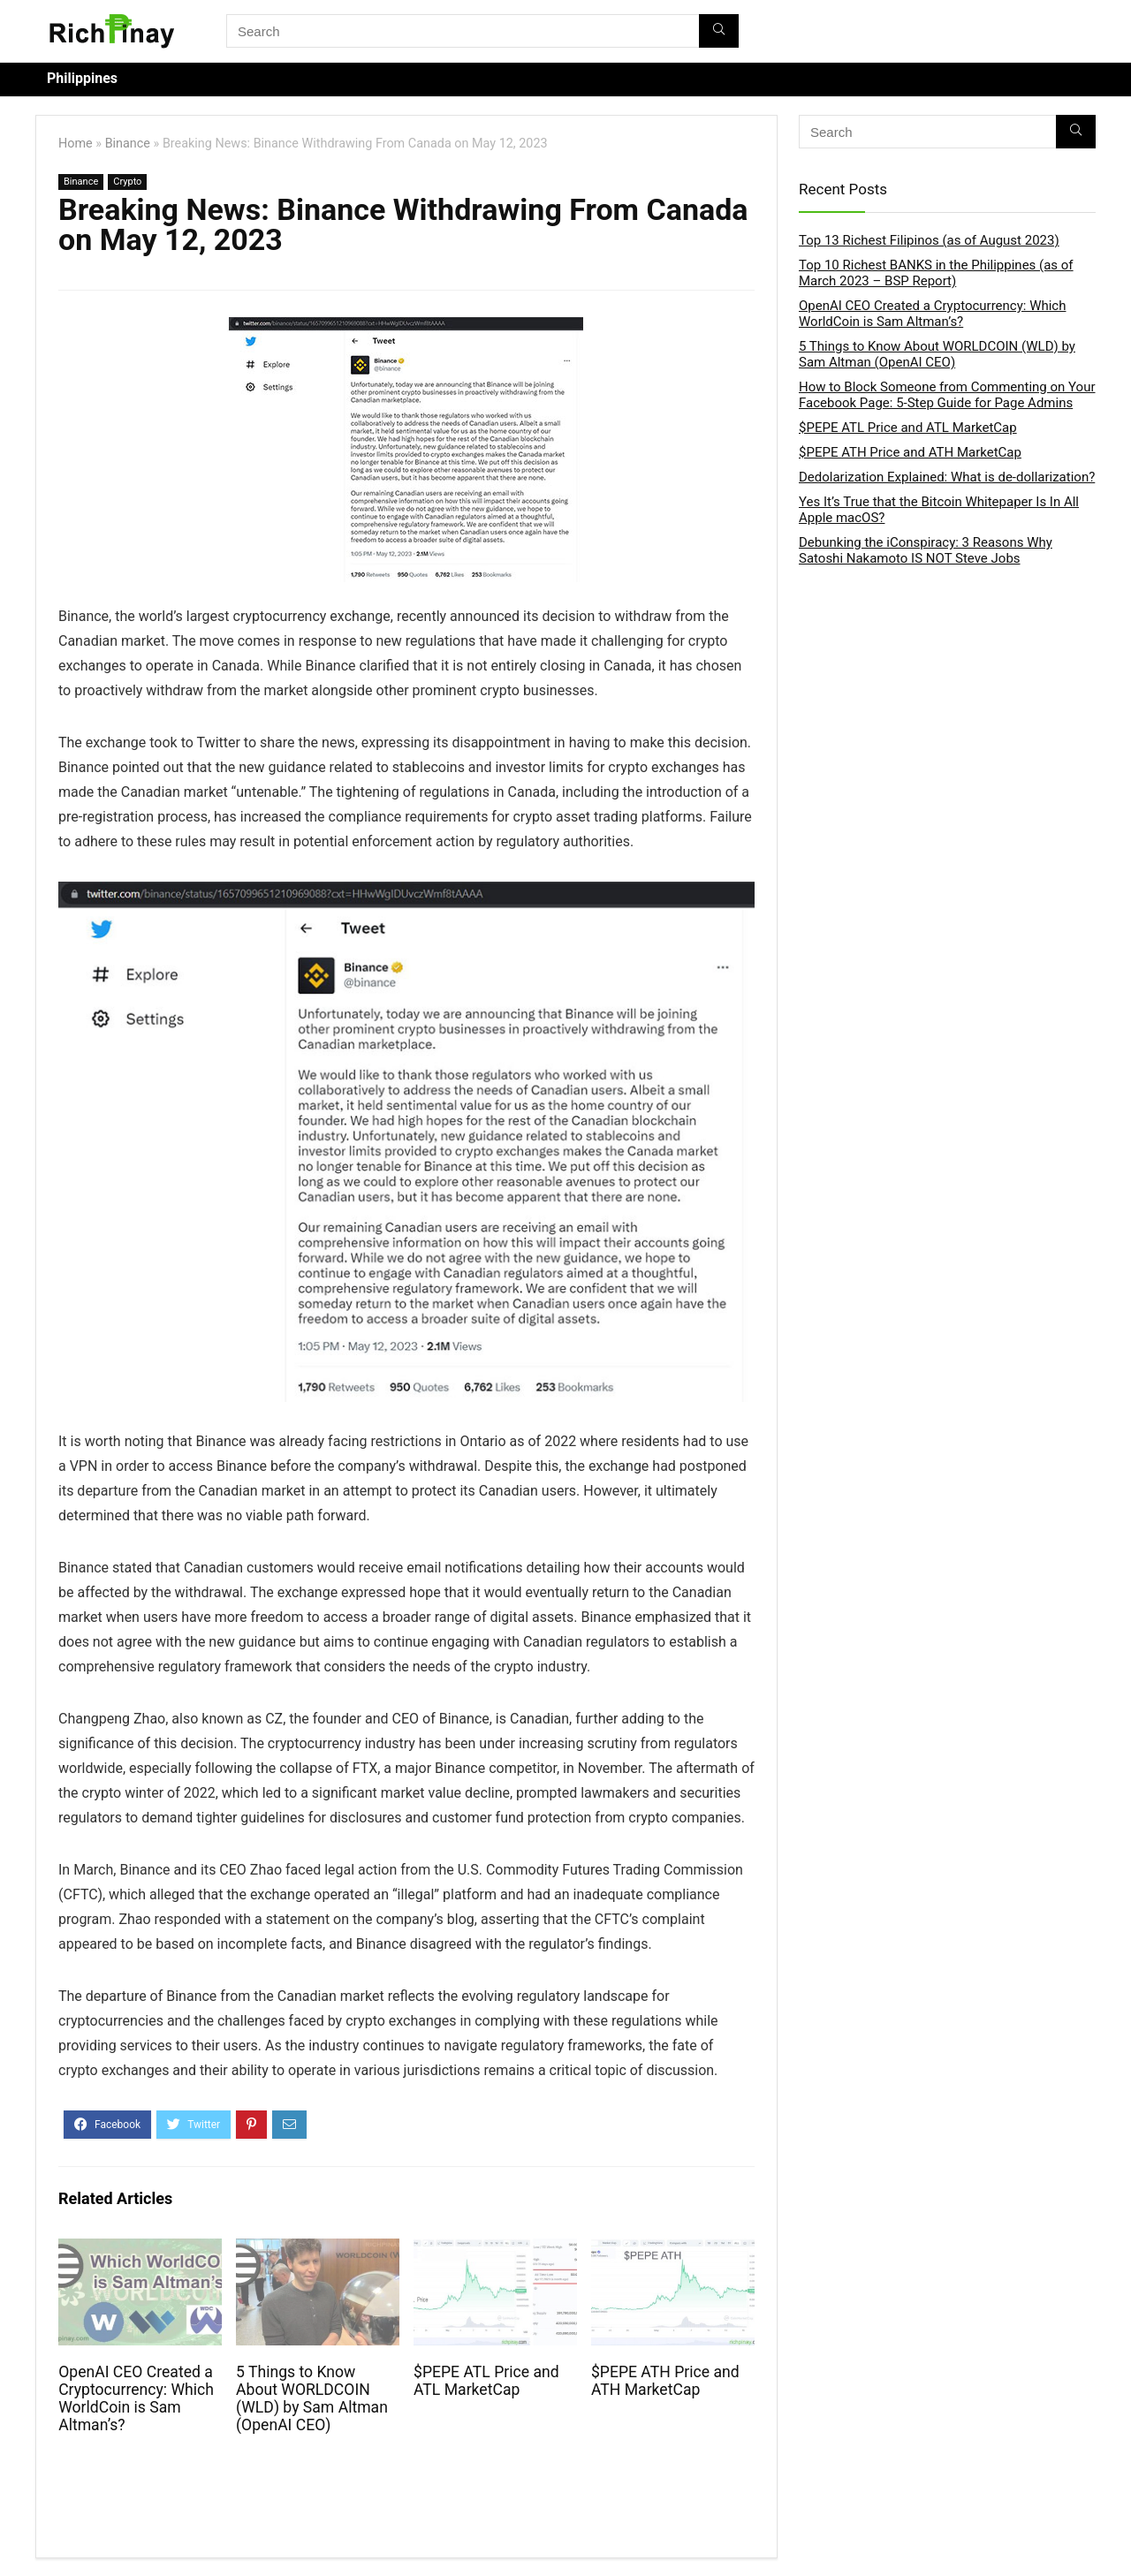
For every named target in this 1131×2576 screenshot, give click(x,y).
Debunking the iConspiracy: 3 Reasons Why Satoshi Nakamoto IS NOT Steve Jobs (925, 550)
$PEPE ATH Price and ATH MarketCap (665, 2380)
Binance (127, 143)
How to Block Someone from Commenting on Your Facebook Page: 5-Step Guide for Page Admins (947, 395)
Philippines (82, 78)
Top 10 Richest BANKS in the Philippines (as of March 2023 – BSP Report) (936, 273)
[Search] (719, 31)
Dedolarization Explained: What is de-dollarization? (947, 477)
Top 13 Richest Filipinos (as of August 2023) (929, 240)
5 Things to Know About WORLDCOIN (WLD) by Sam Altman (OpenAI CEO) (312, 2398)
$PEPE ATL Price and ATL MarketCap (486, 2380)
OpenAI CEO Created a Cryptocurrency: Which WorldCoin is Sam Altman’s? (136, 2398)
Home (75, 143)
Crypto (127, 181)
